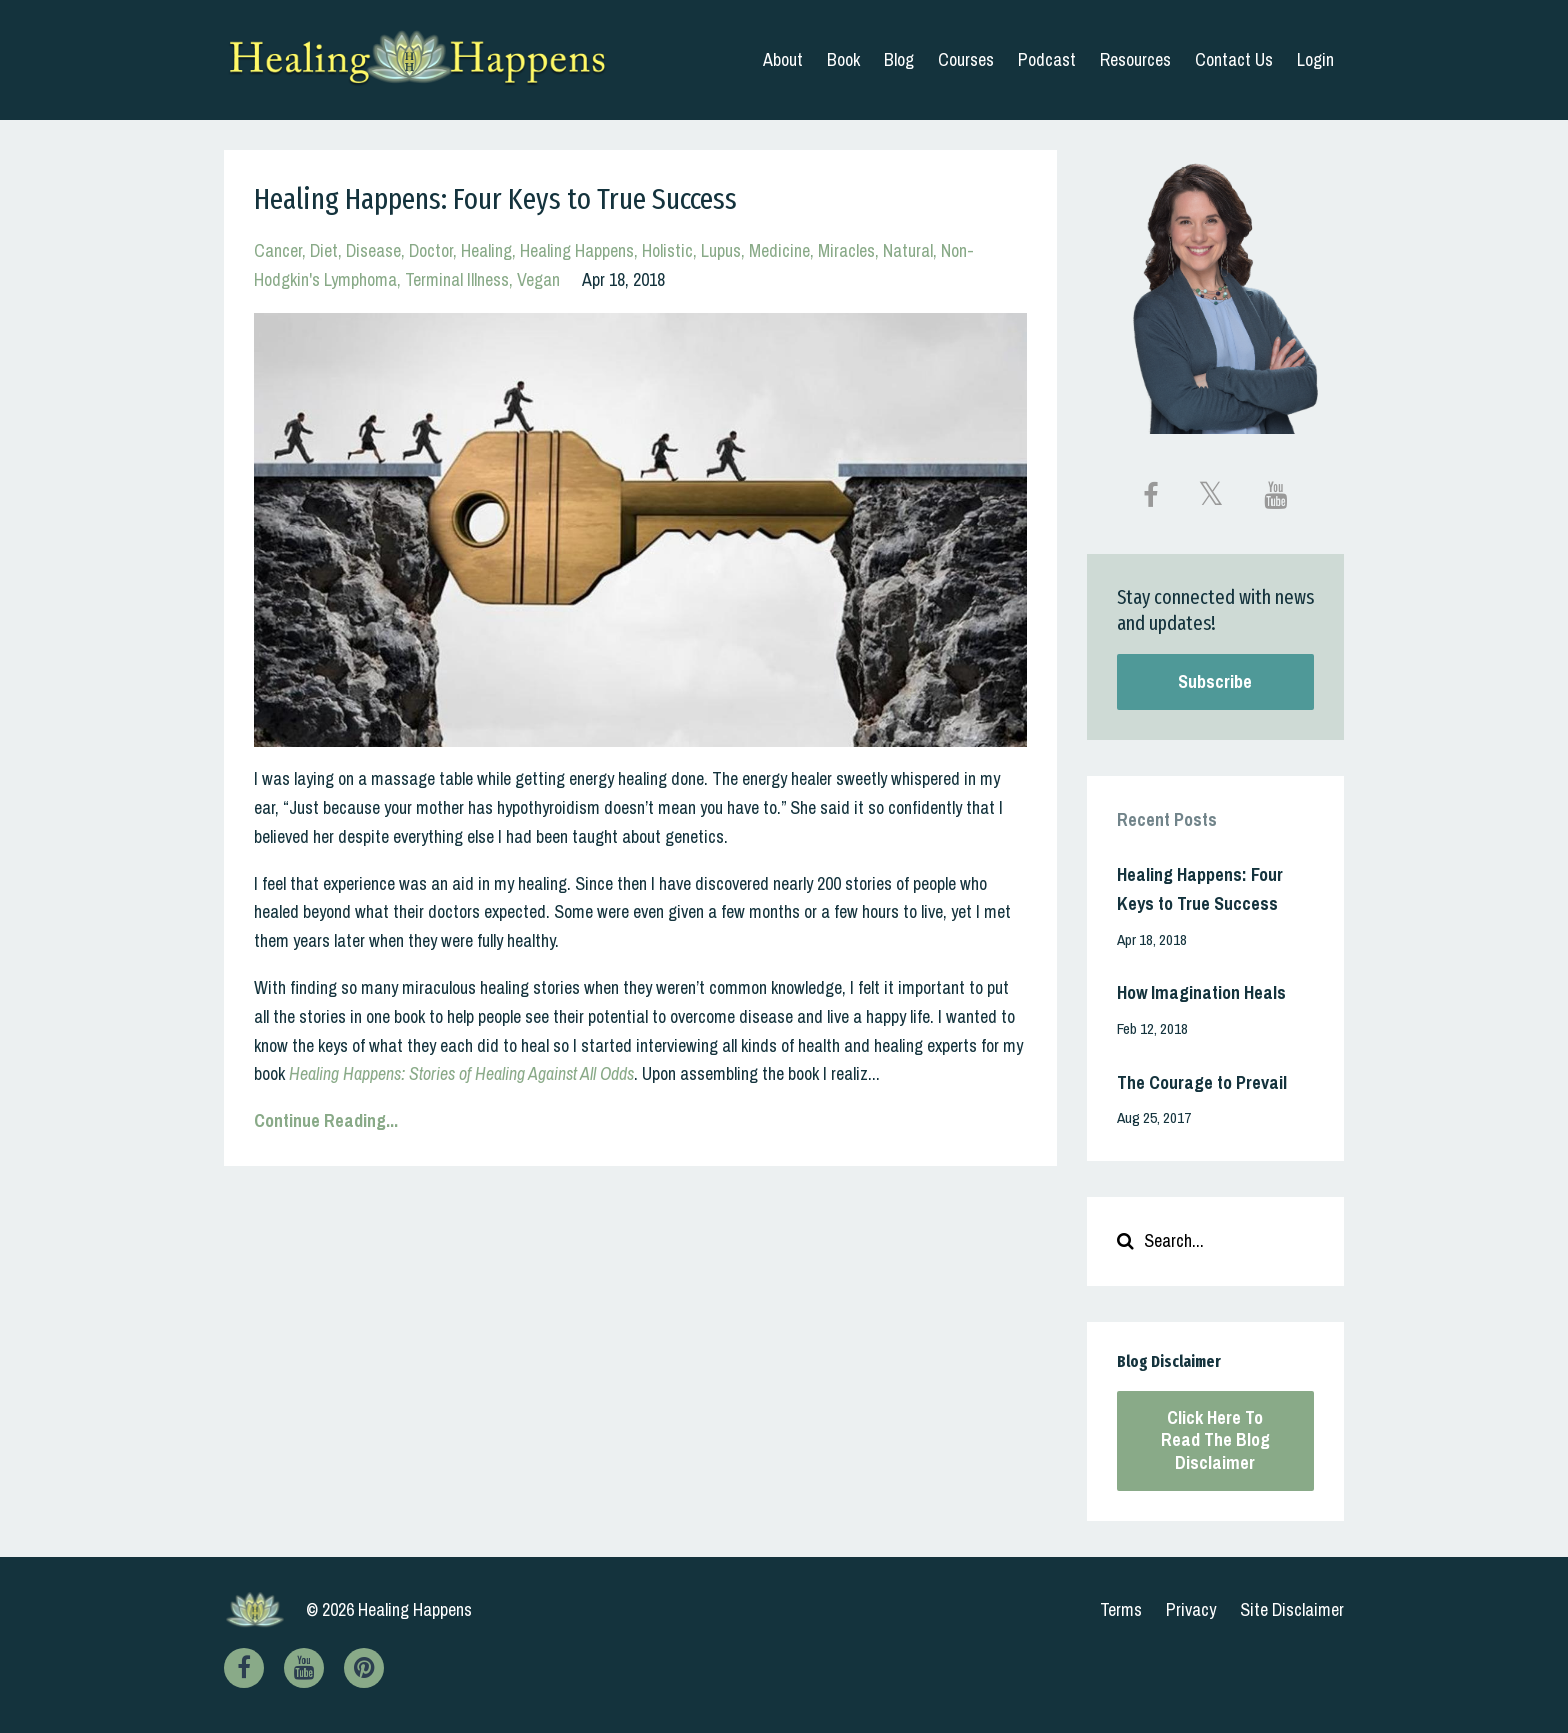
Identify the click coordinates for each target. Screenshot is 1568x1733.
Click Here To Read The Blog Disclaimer (1215, 1440)
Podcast (1047, 59)
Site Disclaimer (1292, 1609)
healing (486, 250)
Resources (1135, 59)
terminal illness (457, 279)
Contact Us (1234, 59)
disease (373, 250)
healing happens (577, 250)
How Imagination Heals (1201, 992)
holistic (667, 250)
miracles (846, 250)
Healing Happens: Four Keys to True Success (495, 199)
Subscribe (1215, 681)
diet (324, 250)
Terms (1121, 1609)
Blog (899, 59)
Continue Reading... (326, 1120)
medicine (779, 250)
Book (843, 59)
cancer (278, 250)
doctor (431, 250)
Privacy (1191, 1609)
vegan (538, 279)
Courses (966, 59)
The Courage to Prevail (1202, 1082)
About (783, 59)
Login (1315, 59)
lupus (721, 250)
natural (908, 250)
